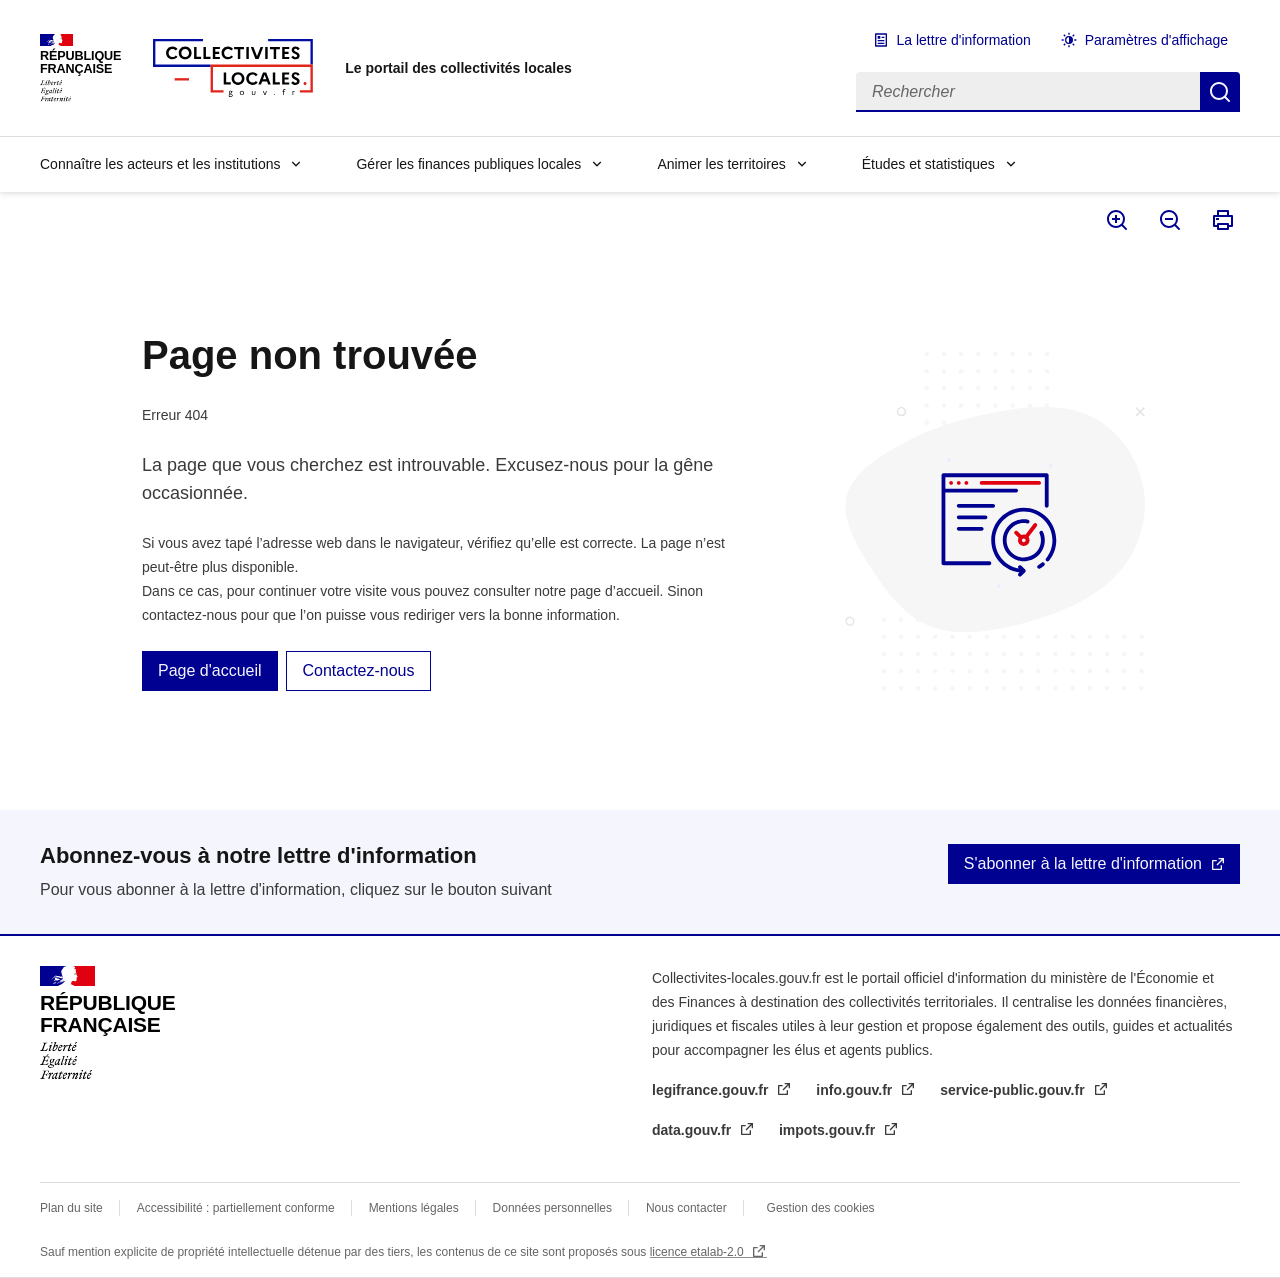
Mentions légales (414, 1208)
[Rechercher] (1028, 92)
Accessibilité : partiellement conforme (236, 1208)
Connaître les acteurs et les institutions (160, 164)
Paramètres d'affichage (1156, 40)
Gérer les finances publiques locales (468, 164)
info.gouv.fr (856, 1090)
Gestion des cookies (821, 1208)
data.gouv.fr (693, 1130)
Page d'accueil (210, 670)
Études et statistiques (928, 164)
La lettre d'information (964, 40)
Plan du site (71, 1208)
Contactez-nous (358, 670)
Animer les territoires (721, 164)
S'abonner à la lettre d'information (1083, 863)
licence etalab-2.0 (698, 1252)
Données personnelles (552, 1208)
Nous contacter (686, 1208)
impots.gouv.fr (829, 1130)
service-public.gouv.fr (1014, 1090)
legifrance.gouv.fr (712, 1090)
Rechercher (1220, 92)
